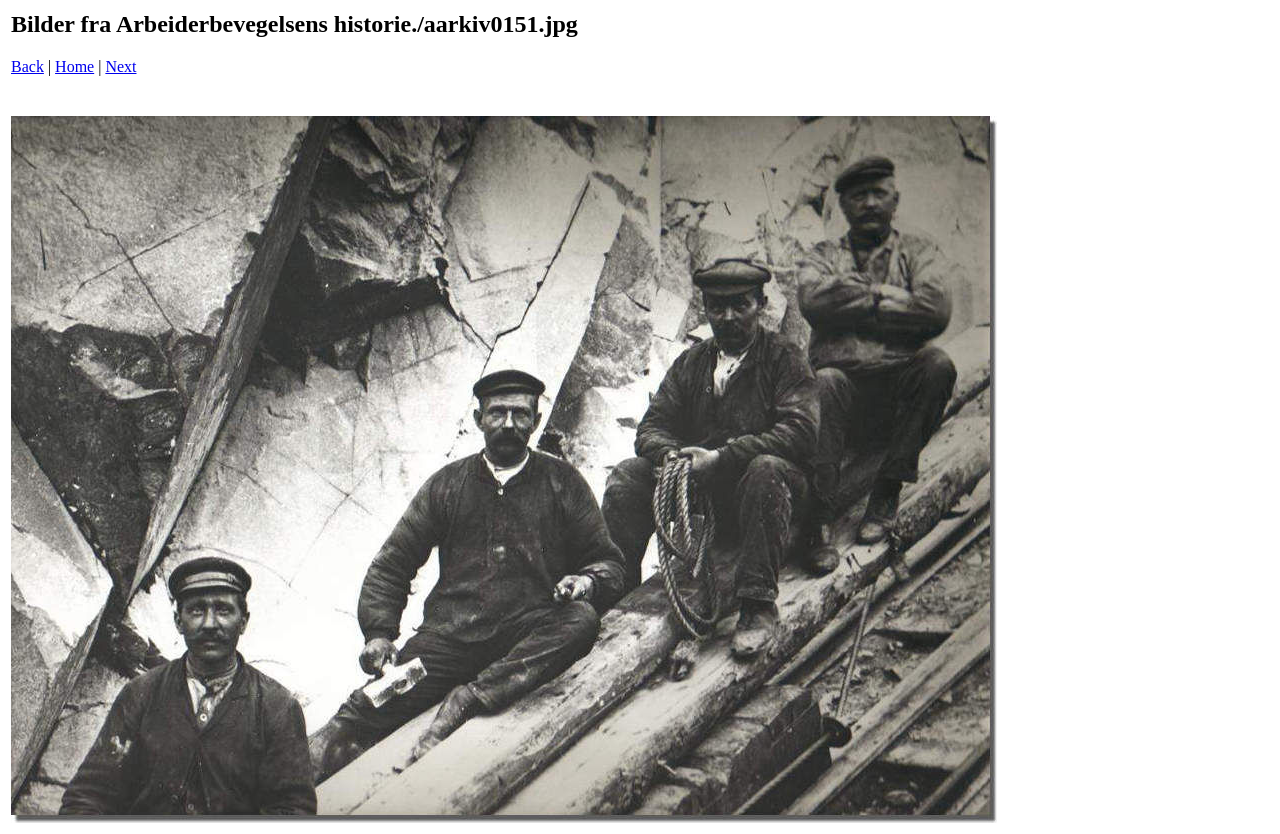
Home (74, 66)
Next (120, 66)
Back (27, 66)
